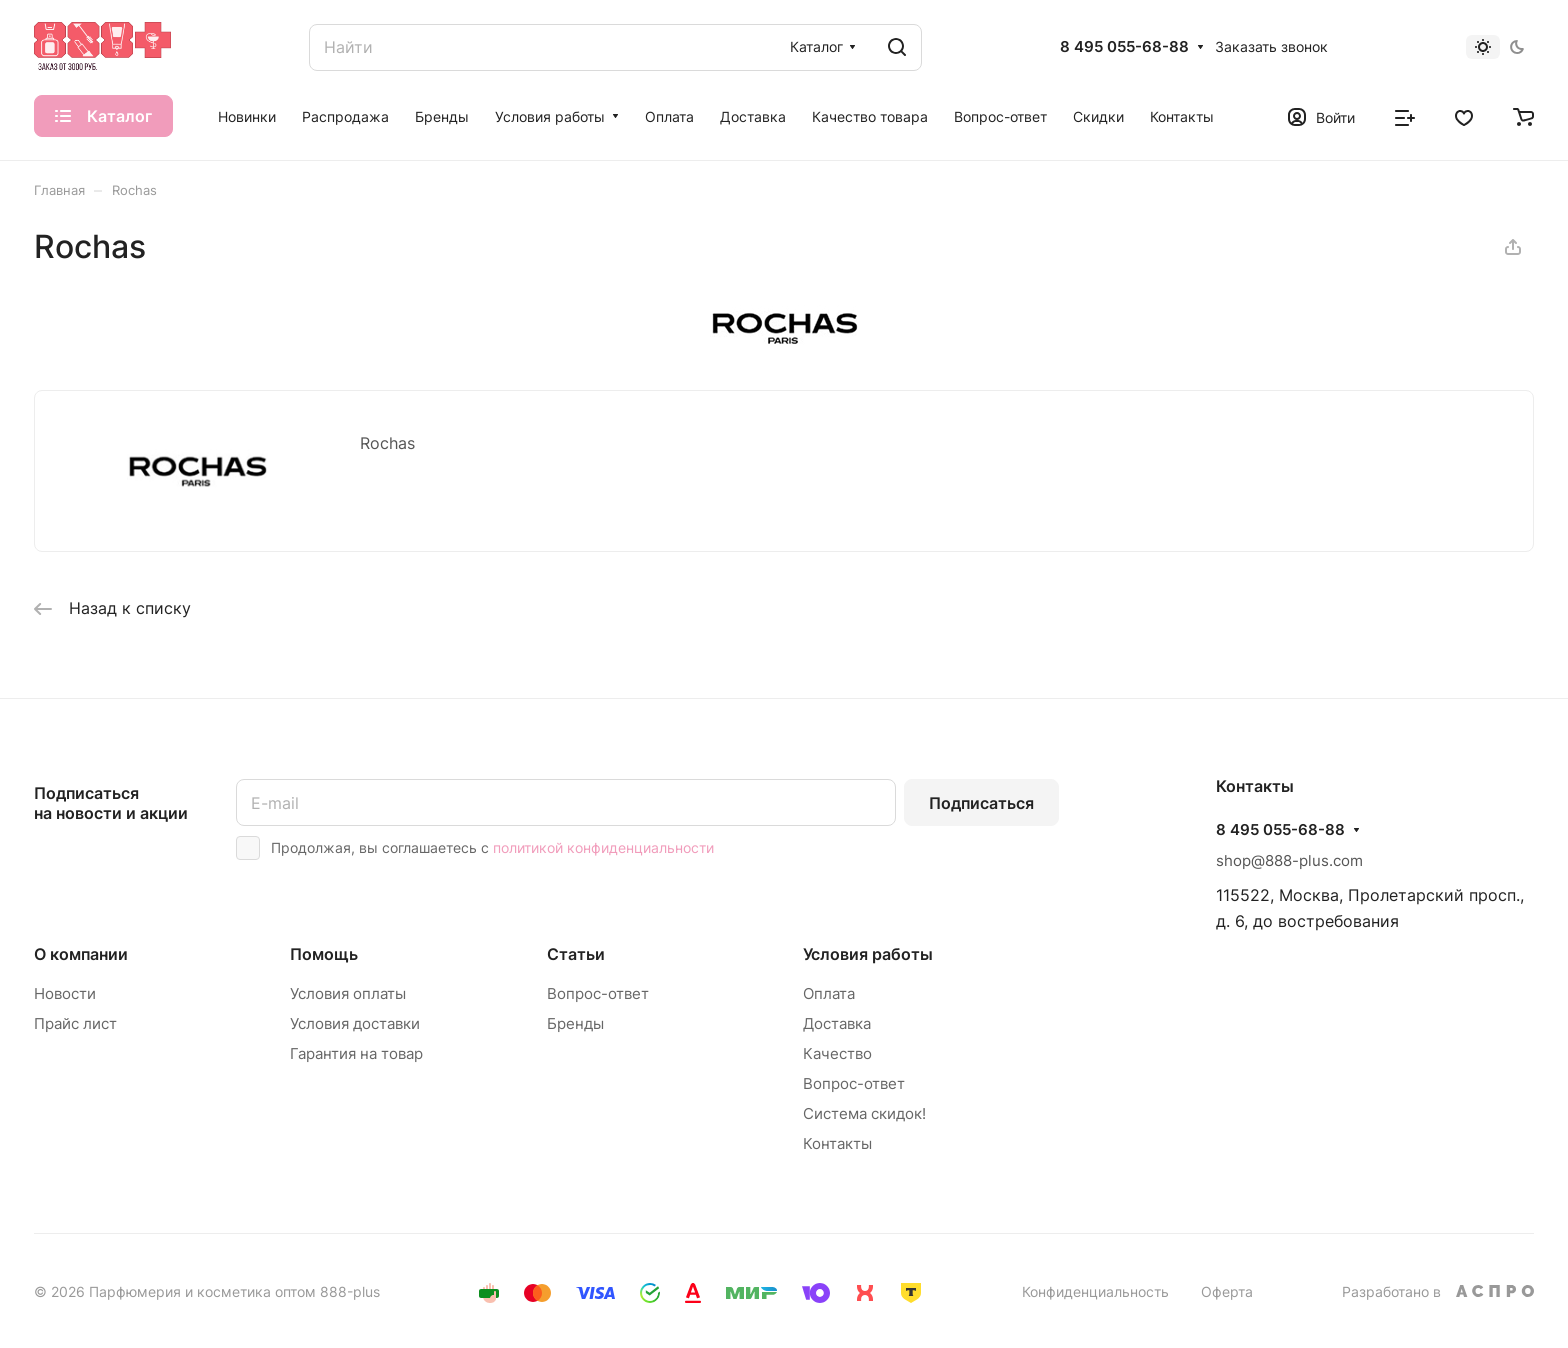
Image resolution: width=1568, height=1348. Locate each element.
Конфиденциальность (1095, 1291)
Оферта (1227, 1291)
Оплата (829, 993)
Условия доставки (355, 1023)
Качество (837, 1053)
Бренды (575, 1023)
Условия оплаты (348, 993)
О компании (81, 954)
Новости (65, 993)
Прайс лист (75, 1023)
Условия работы (868, 954)
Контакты (837, 1143)
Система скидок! (864, 1113)
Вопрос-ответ (598, 993)
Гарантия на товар (356, 1053)
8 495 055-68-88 (1124, 47)
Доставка (837, 1023)
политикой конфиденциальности (603, 847)
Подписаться (981, 803)
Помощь (324, 954)
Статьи (576, 954)
